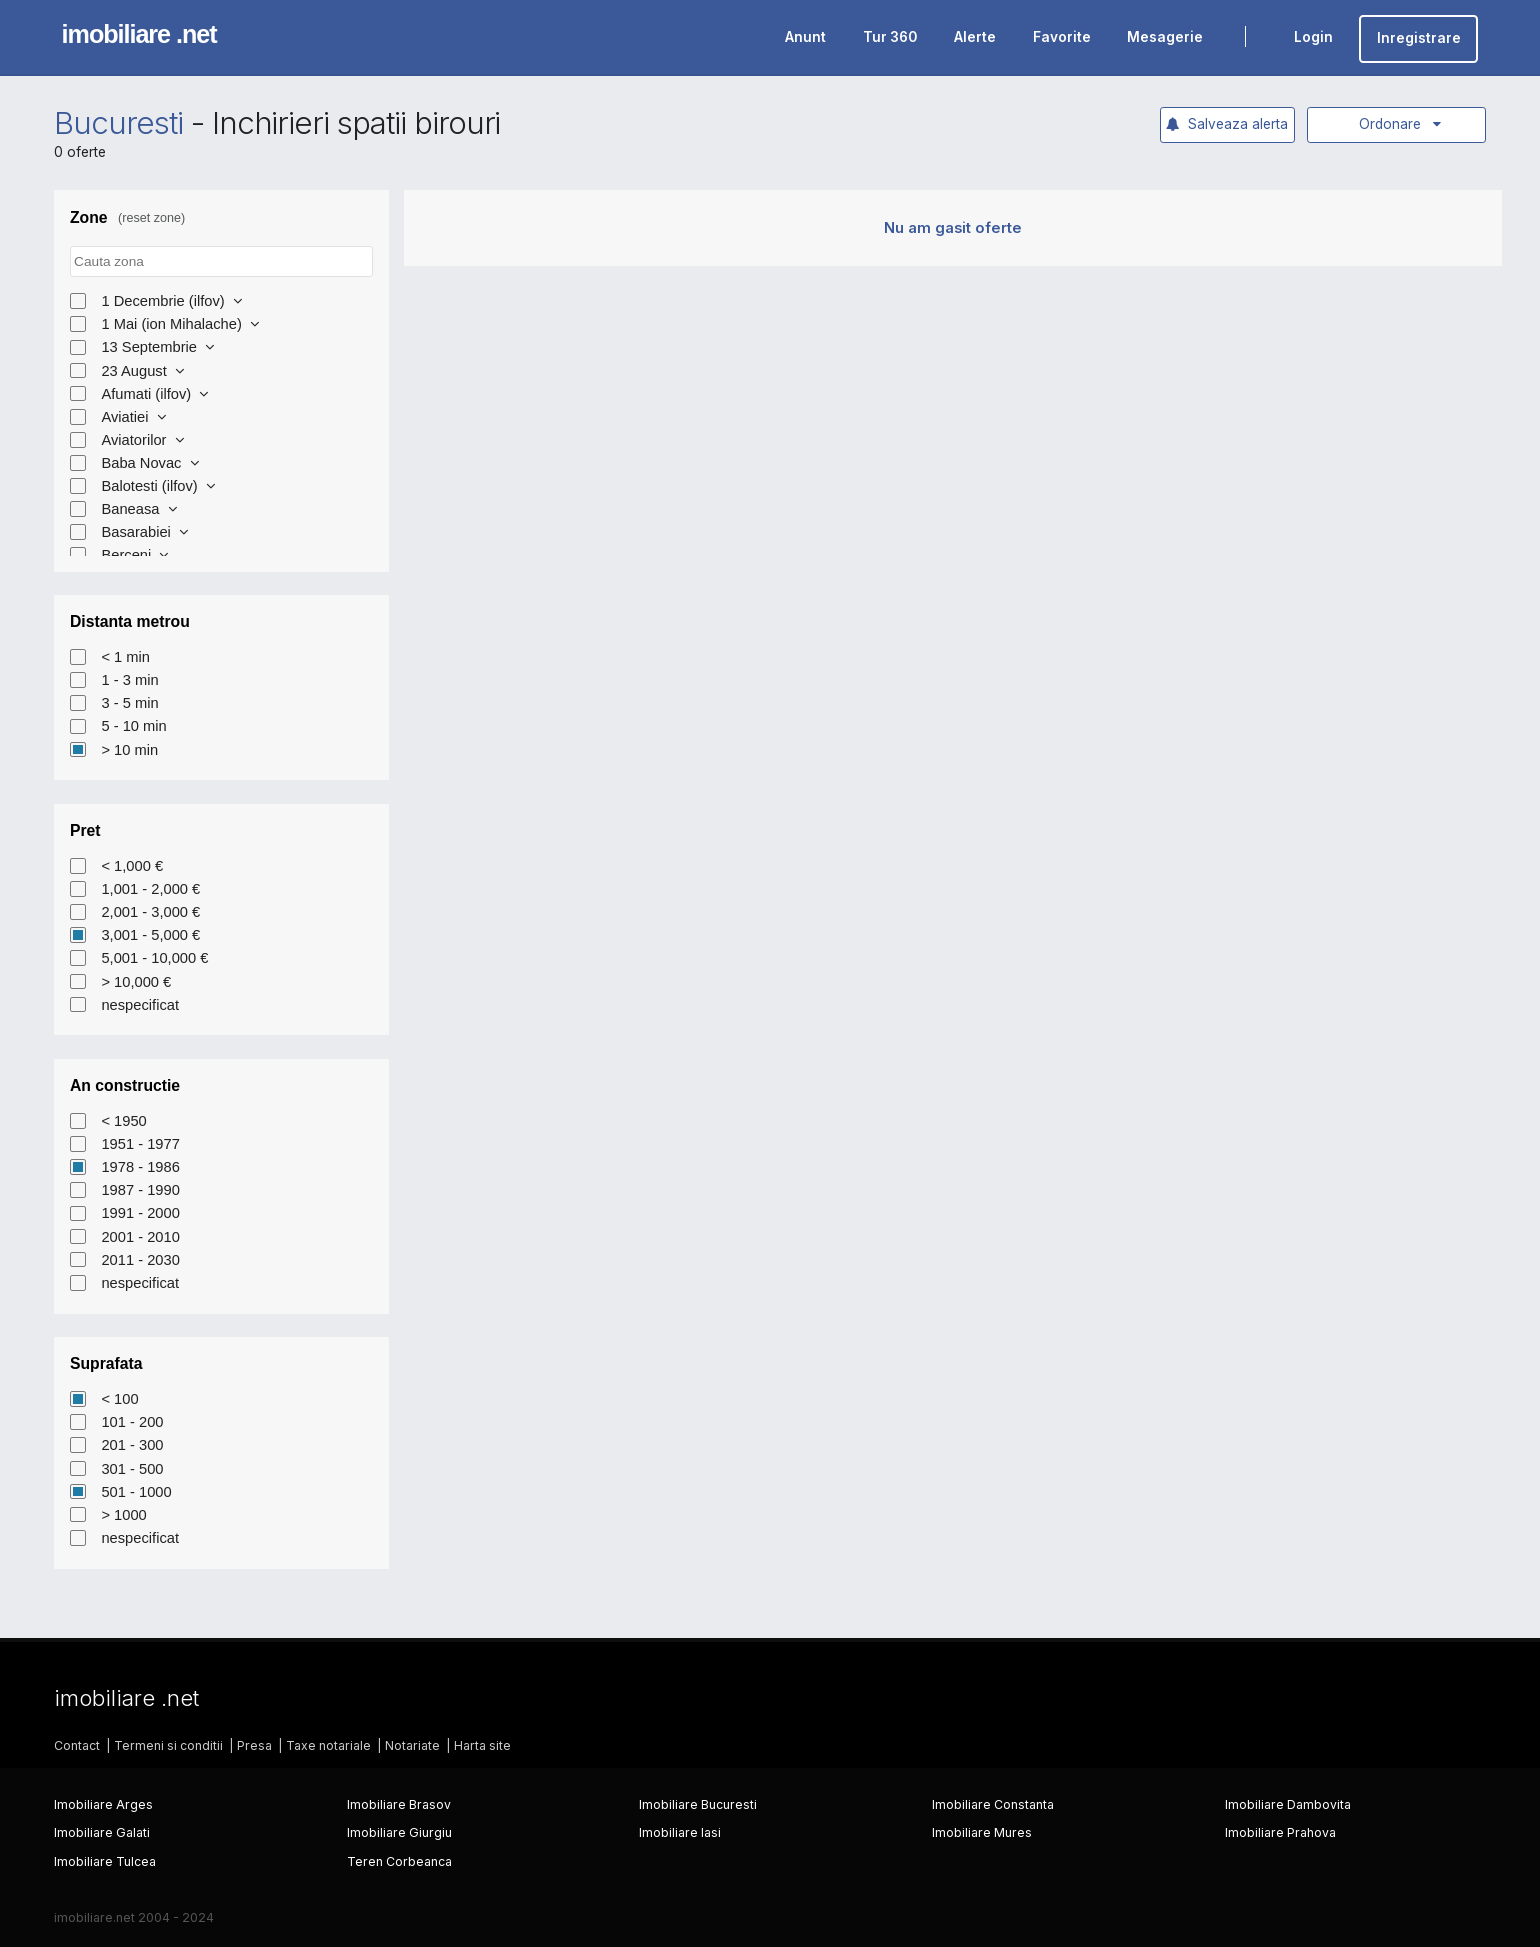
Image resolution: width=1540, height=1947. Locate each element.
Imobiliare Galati (102, 1832)
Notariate (412, 1745)
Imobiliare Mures (982, 1832)
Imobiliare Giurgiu (399, 1832)
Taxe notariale (328, 1745)
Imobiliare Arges (103, 1804)
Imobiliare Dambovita (1288, 1804)
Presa (254, 1745)
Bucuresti (118, 123)
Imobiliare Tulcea (105, 1861)
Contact (77, 1745)
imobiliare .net (139, 34)
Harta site (482, 1745)
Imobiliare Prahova (1280, 1832)
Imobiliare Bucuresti (698, 1804)
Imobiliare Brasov (399, 1804)
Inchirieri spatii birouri (356, 123)
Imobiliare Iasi (680, 1832)
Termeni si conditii (168, 1745)
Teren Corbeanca (399, 1861)
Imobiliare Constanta (993, 1804)
